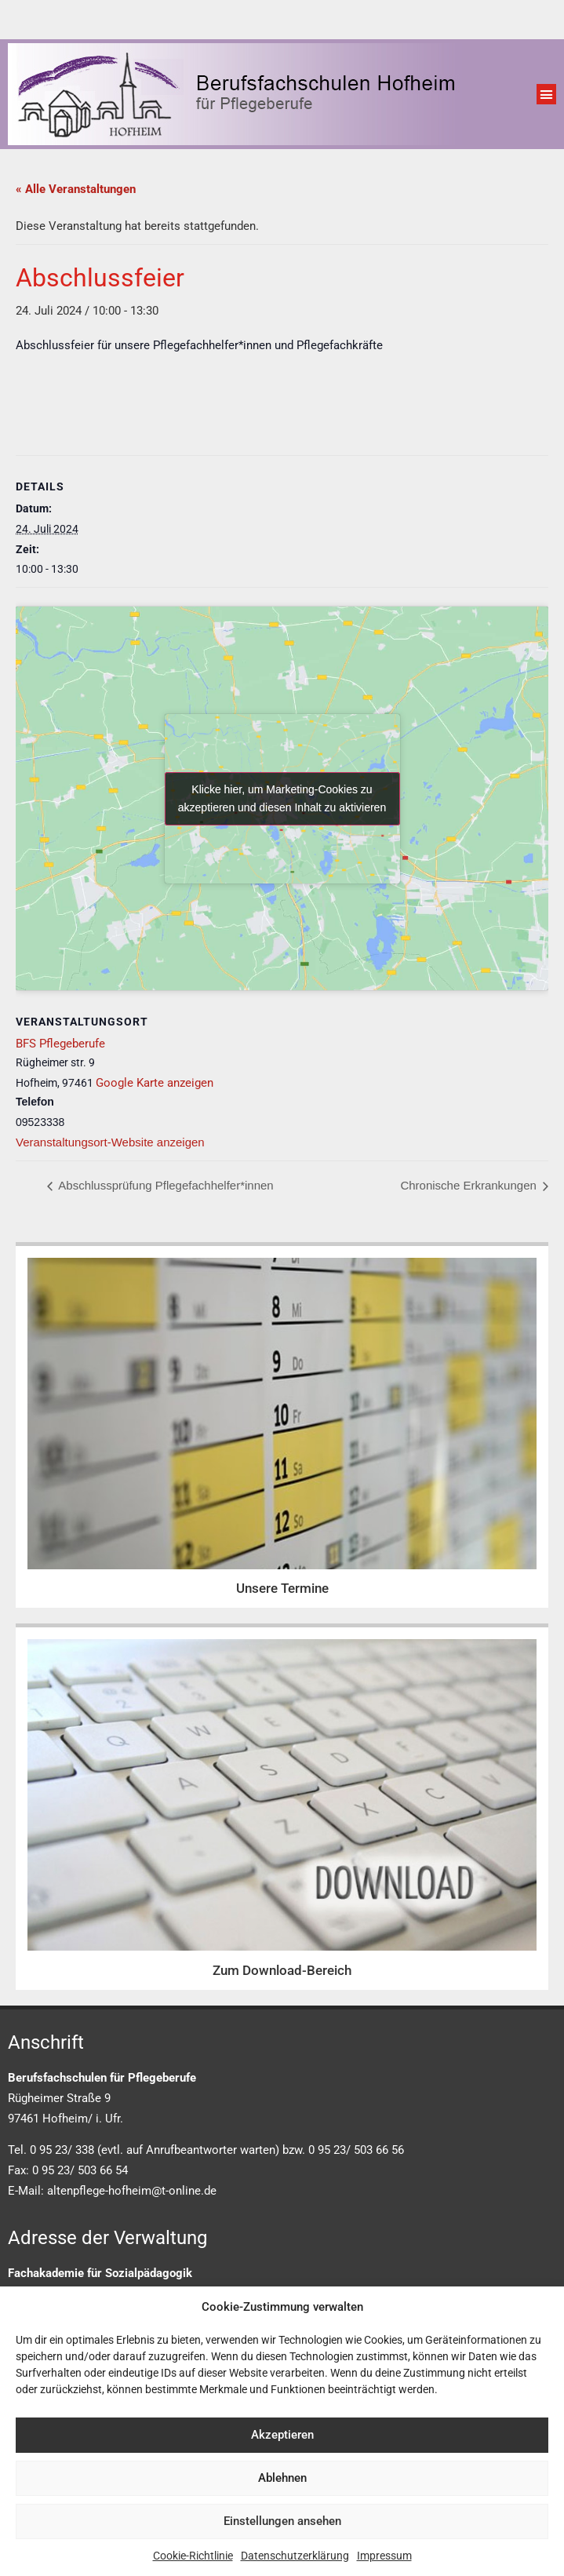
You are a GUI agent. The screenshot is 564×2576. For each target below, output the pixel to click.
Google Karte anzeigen (154, 1083)
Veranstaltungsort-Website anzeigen (110, 1142)
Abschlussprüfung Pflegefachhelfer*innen (165, 1185)
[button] (547, 94)
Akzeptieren (282, 2435)
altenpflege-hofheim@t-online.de (132, 2191)
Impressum (384, 2555)
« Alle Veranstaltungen (76, 189)
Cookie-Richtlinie (193, 2555)
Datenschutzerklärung (295, 2555)
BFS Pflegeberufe (60, 1044)
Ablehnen (282, 2478)
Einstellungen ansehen (282, 2521)
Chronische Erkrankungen (470, 1185)
